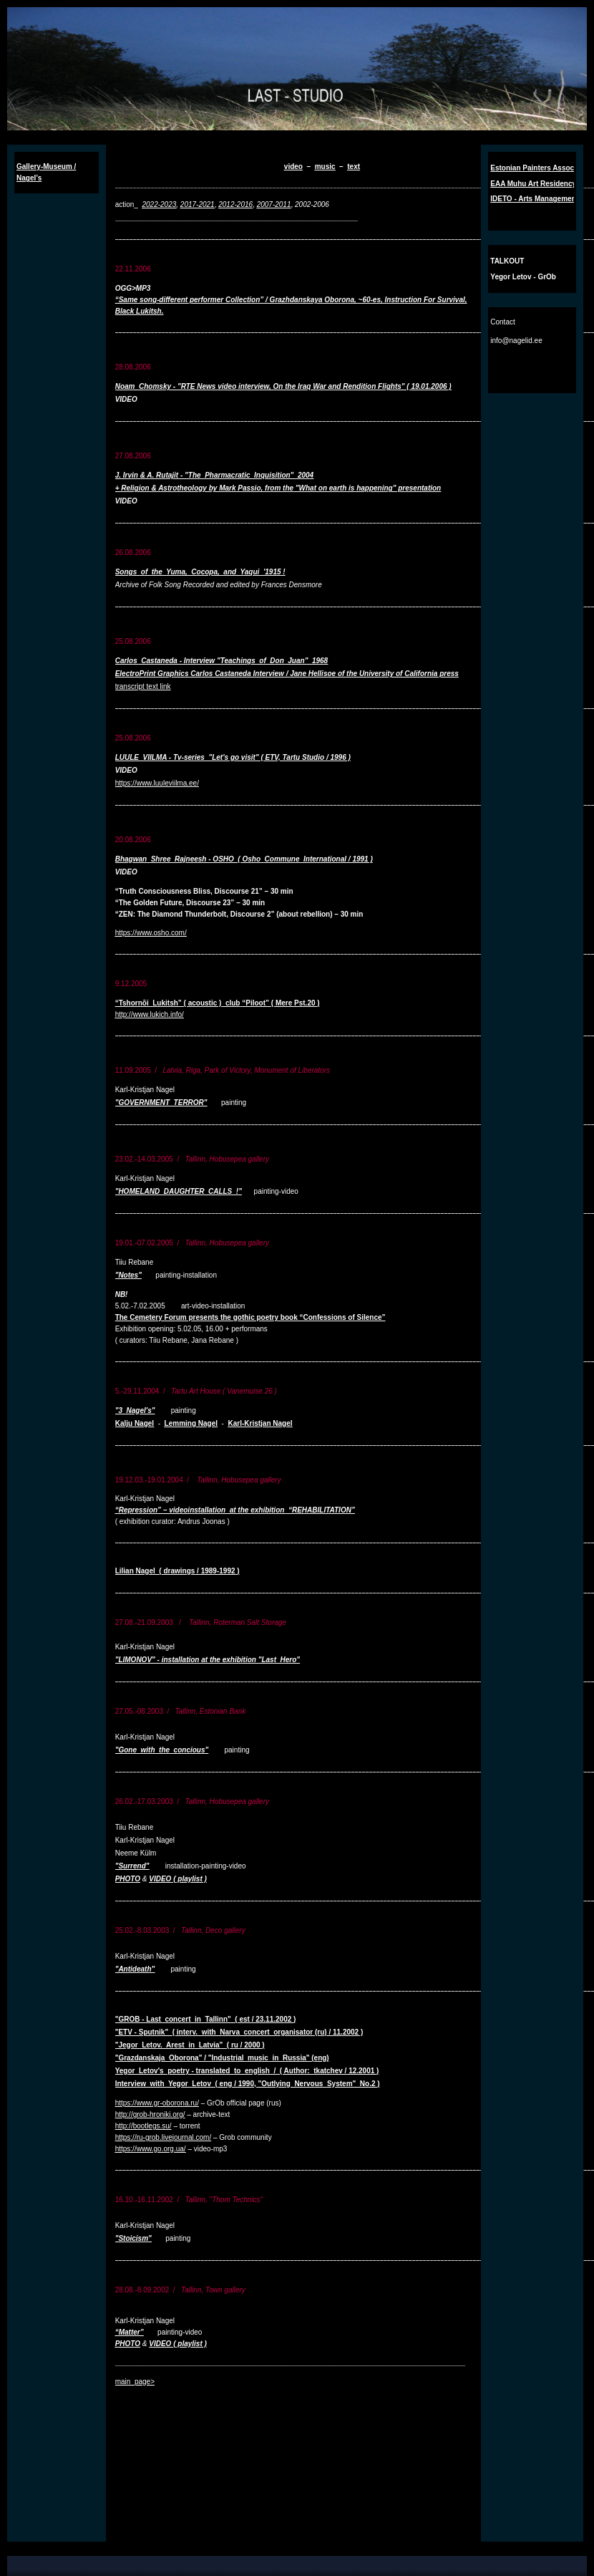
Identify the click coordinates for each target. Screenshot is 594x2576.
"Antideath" (135, 1969)
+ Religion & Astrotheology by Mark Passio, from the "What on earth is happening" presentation (278, 488)
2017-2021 (197, 204)
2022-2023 (159, 204)
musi (323, 166)
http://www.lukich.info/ (149, 1014)
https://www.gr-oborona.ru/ (157, 2103)
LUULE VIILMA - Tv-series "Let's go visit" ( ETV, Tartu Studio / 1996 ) (233, 757)
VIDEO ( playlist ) (178, 1879)
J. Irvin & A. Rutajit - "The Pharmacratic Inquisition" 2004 (214, 475)
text (353, 166)
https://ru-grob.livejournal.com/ (163, 2137)
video (293, 166)
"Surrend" (132, 1866)
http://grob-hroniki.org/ (150, 2114)
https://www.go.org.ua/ (150, 2149)
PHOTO (127, 1879)
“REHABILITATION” (321, 1510)
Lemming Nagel (191, 1423)
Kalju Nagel (134, 1423)
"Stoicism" (133, 2238)
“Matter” (129, 2332)
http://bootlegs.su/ (143, 2126)
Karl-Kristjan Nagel (260, 1423)
